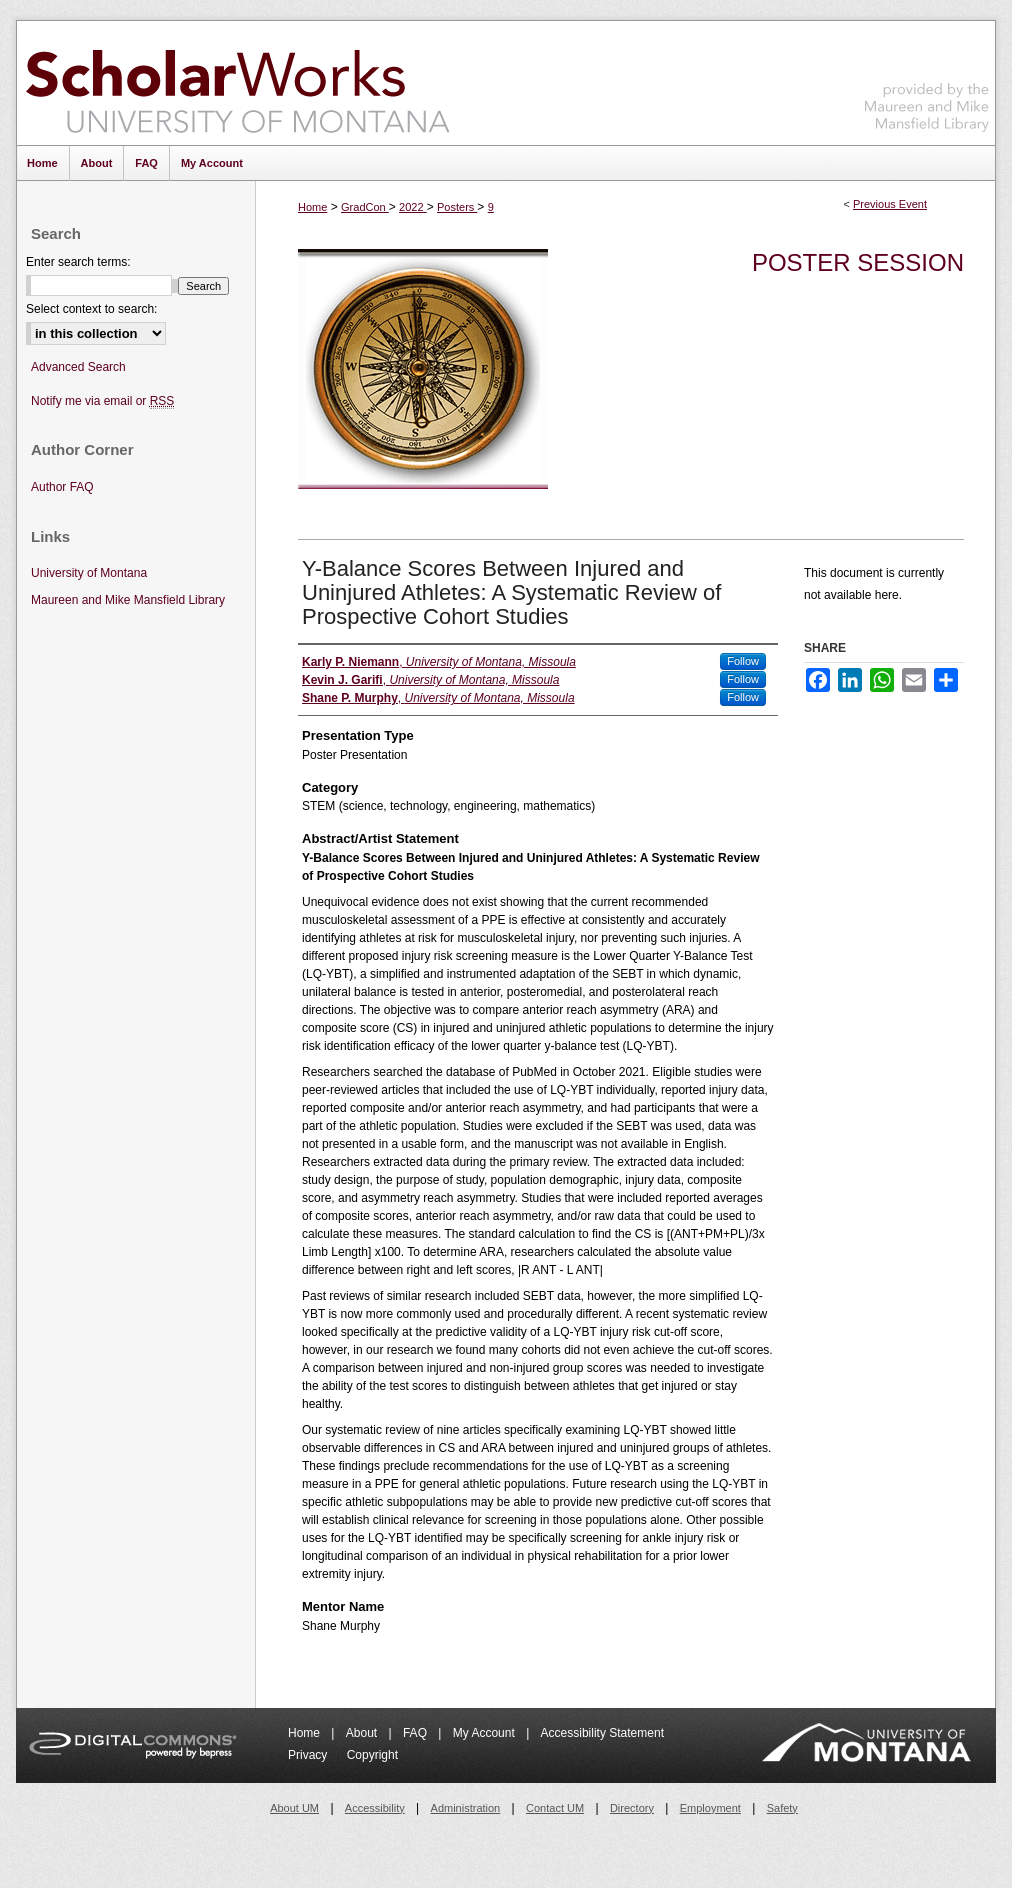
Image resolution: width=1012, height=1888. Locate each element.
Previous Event (890, 204)
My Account (485, 1733)
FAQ (416, 1733)
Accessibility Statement (602, 1733)
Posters (457, 207)
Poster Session (858, 262)
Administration (466, 1808)
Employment (710, 1808)
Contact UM (555, 1808)
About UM (294, 1808)
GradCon (365, 207)
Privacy (309, 1755)
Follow (743, 661)
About (363, 1733)
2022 (413, 207)
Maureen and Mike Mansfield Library (927, 79)
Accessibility (375, 1808)
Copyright (372, 1755)
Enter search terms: (78, 262)
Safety (782, 1808)
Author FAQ (62, 487)
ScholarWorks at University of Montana (237, 83)
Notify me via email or (102, 401)
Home (312, 207)
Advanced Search (78, 367)
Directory (632, 1808)
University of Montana (89, 573)
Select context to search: (91, 309)
